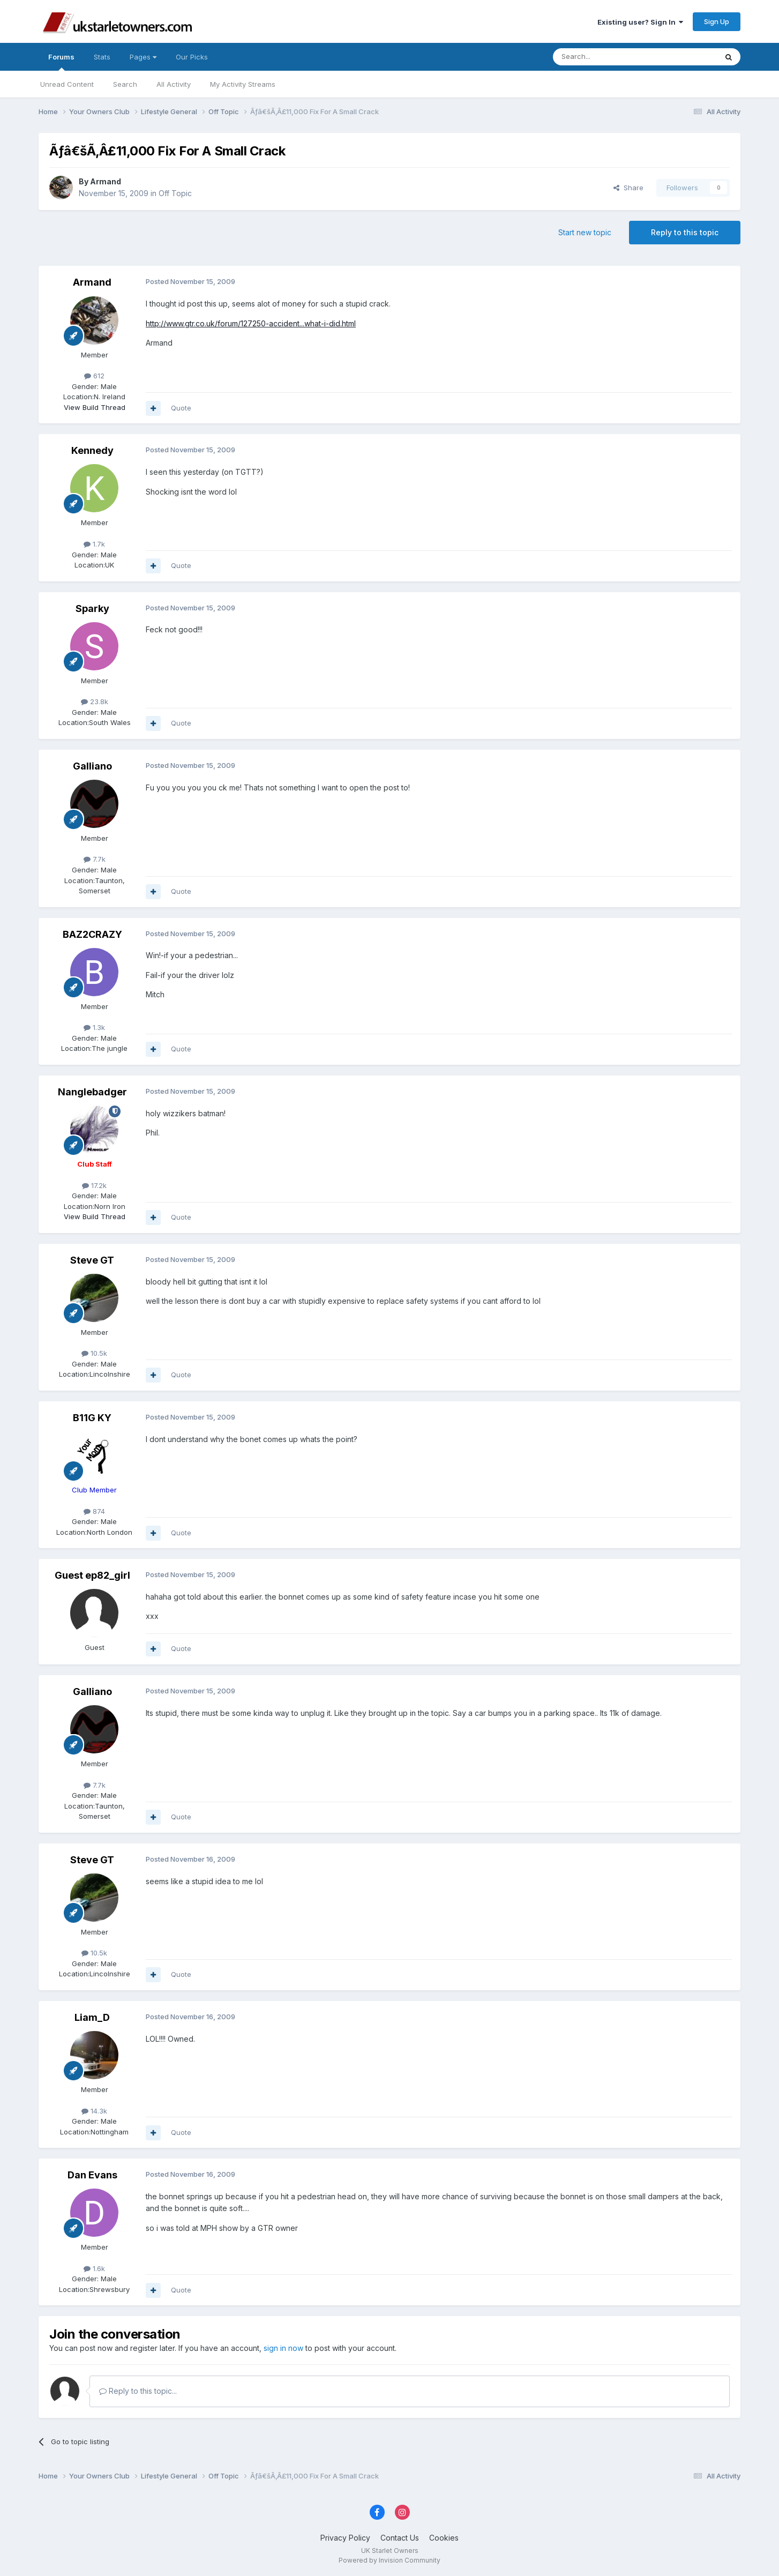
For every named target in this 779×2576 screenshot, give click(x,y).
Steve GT (92, 1260)
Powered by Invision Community (389, 2560)
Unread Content (67, 84)
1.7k (94, 544)
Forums (61, 62)
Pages (143, 57)
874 (94, 1511)
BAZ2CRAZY (92, 934)
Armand (105, 181)
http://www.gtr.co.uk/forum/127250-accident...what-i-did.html (251, 323)
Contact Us (399, 2537)
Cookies (444, 2537)
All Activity (173, 84)
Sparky (92, 608)
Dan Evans (92, 2175)
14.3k (94, 2111)
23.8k (94, 701)
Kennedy (92, 450)
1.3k (94, 1027)
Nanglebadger (92, 1091)
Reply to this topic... (138, 2390)
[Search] (607, 56)
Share (628, 187)
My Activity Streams (242, 84)
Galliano (92, 766)
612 (94, 375)
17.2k (94, 1185)
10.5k (94, 1353)
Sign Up (716, 21)
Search (125, 84)
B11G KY (92, 1417)
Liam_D (92, 2017)
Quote (181, 408)
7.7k (95, 859)
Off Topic (175, 193)
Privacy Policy (345, 2537)
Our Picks (192, 57)
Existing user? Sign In (640, 22)
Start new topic (584, 232)
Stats (102, 57)
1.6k (94, 2268)
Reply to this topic (684, 232)
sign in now (283, 2348)
